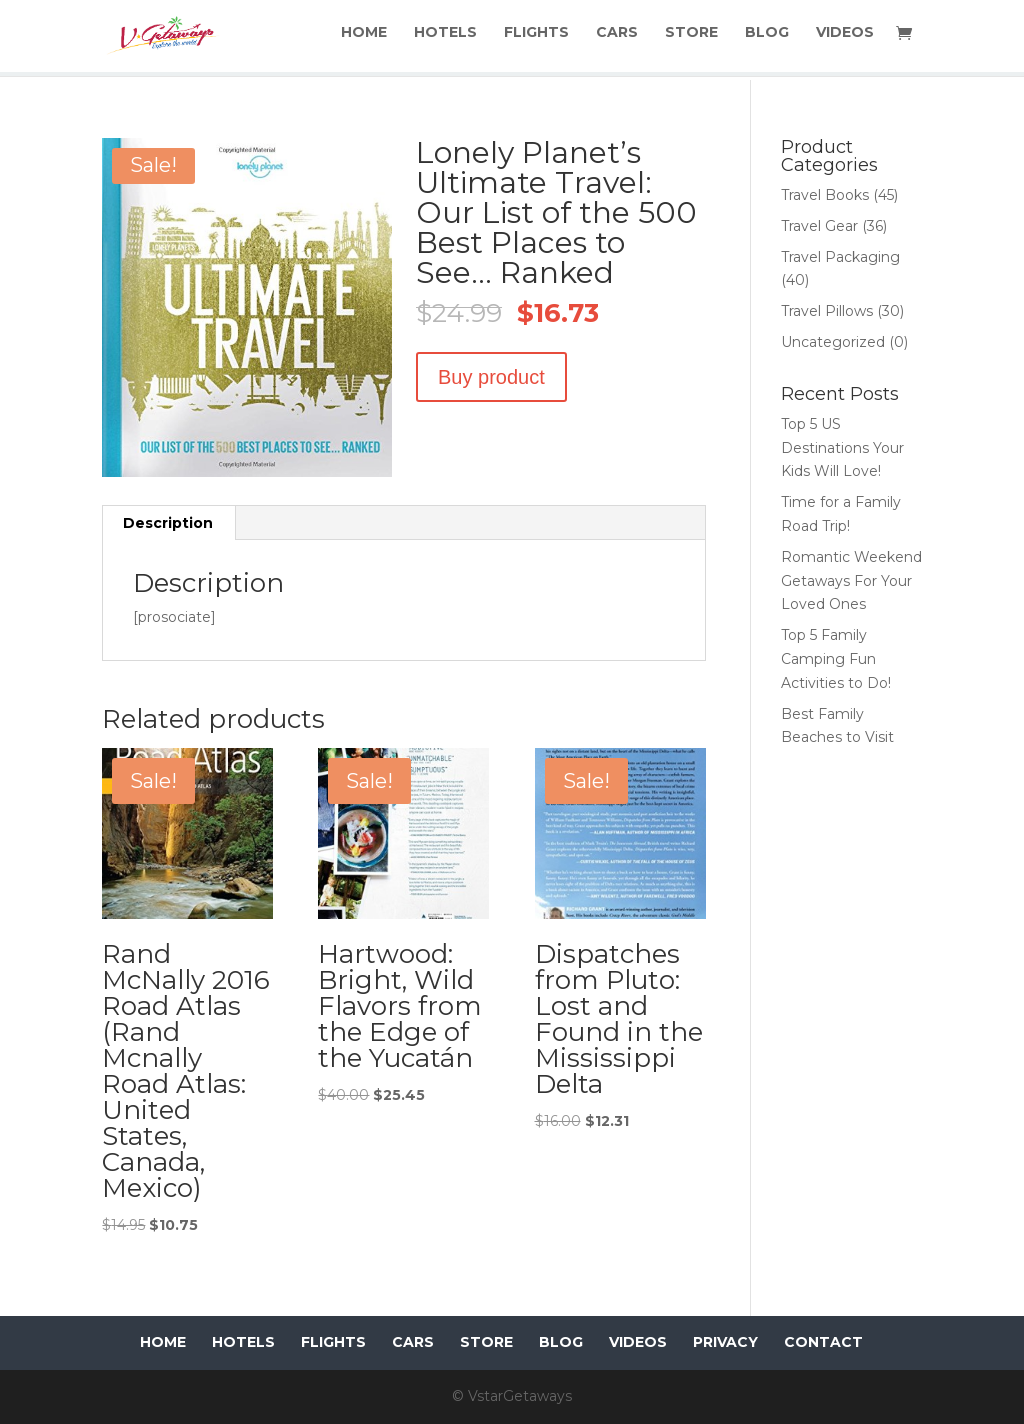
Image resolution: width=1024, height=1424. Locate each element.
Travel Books (825, 195)
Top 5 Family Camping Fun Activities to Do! (836, 659)
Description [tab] (168, 523)
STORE (693, 41)
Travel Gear (819, 226)
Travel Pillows (827, 311)
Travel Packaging (840, 257)
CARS (620, 41)
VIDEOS (845, 41)
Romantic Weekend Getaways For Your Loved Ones (851, 581)
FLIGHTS (540, 41)
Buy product (491, 377)
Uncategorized (833, 342)
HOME (370, 41)
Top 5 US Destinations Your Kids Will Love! (842, 448)
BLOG (768, 41)
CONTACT (823, 1342)
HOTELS (450, 41)
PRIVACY (725, 1342)
